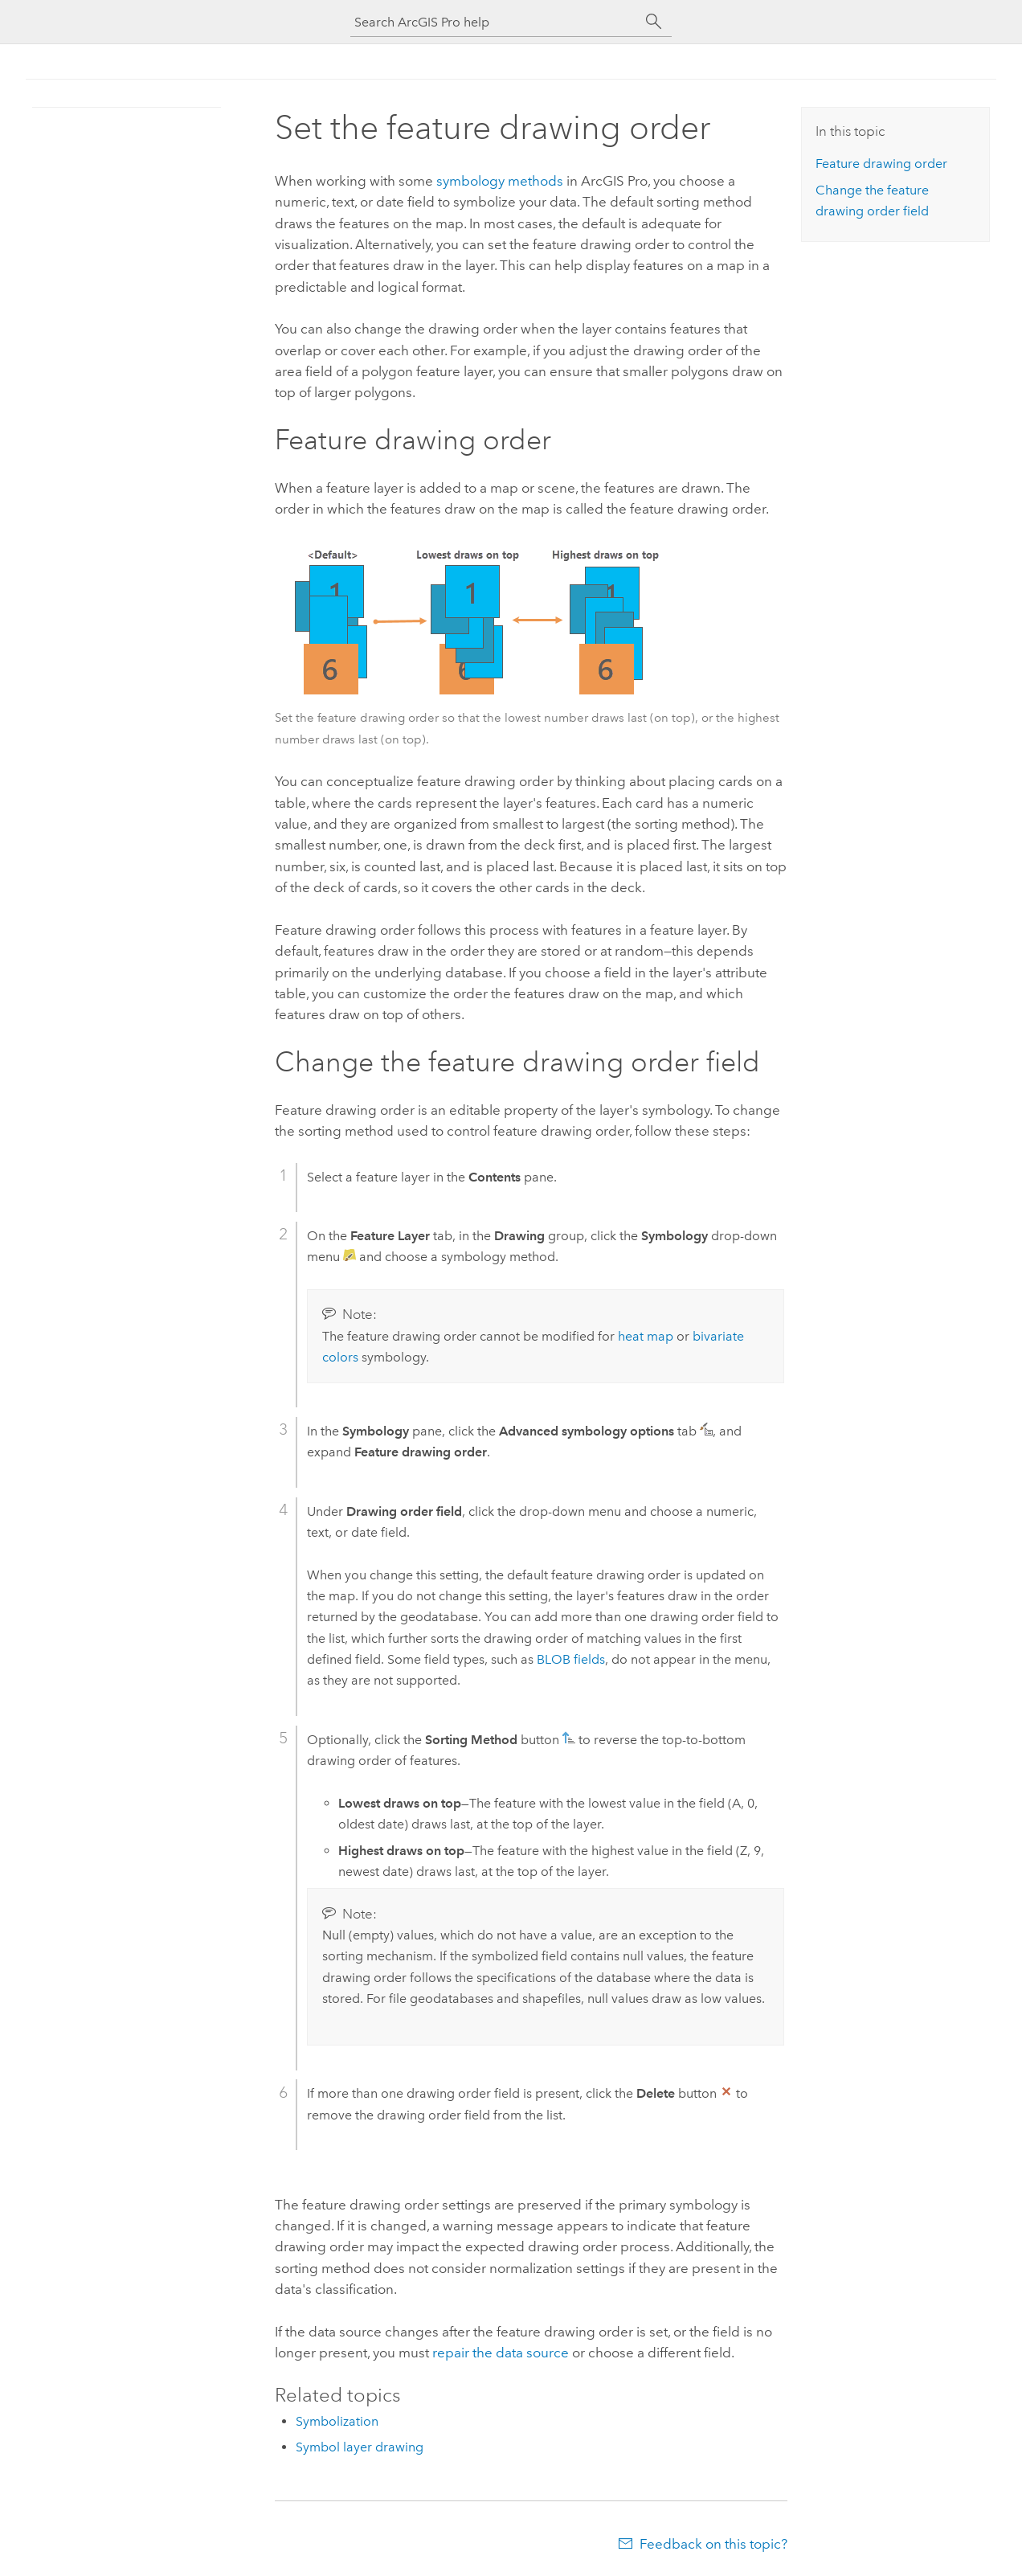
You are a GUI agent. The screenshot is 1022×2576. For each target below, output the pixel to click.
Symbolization (337, 2421)
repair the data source (500, 2353)
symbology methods (499, 181)
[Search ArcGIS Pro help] (495, 22)
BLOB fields (571, 1659)
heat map (645, 1336)
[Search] (654, 22)
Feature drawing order (881, 163)
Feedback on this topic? (713, 2544)
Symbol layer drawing (359, 2447)
